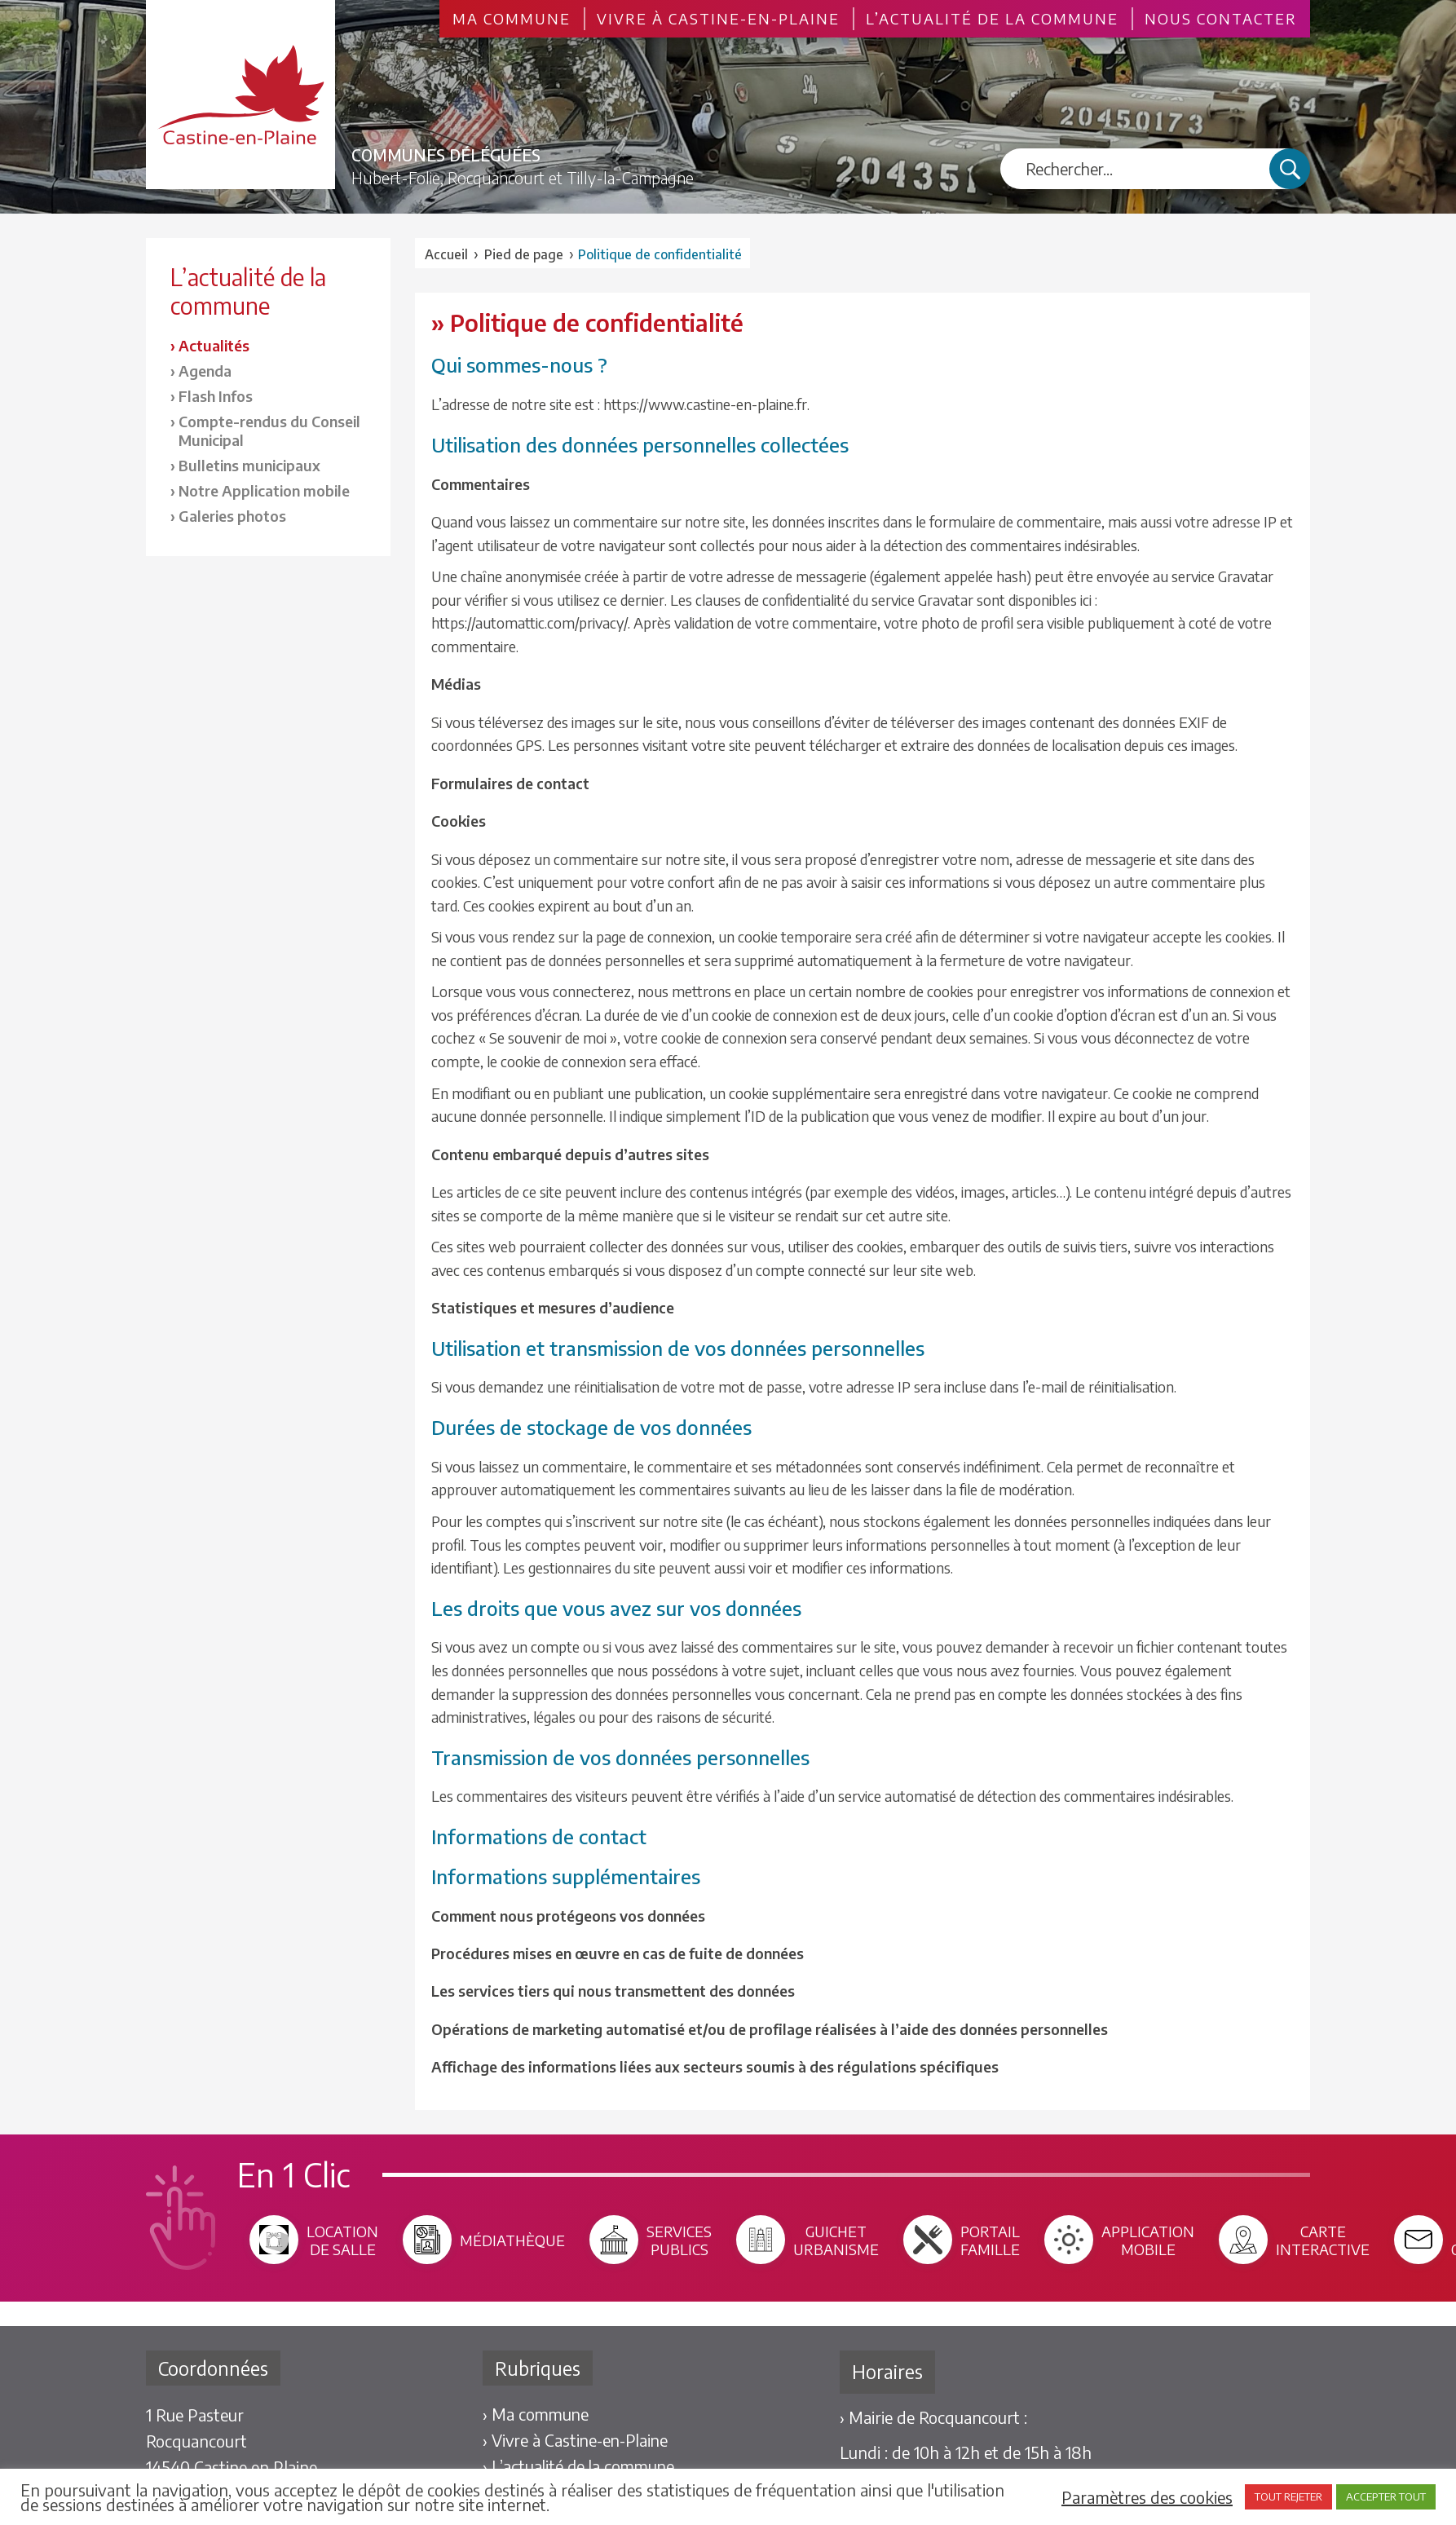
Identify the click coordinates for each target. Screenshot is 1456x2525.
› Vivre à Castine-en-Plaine (574, 2440)
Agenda (205, 370)
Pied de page (523, 254)
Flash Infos (216, 395)
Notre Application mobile (264, 490)
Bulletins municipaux (249, 465)
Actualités (214, 345)
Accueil (446, 254)
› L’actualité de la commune (578, 2466)
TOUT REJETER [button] (1288, 2496)
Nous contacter (1221, 19)
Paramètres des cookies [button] (1147, 2497)
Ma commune (511, 19)
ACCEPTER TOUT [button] (1386, 2496)
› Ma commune (534, 2414)
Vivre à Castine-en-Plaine (718, 19)
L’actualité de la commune (992, 19)
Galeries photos (232, 515)
